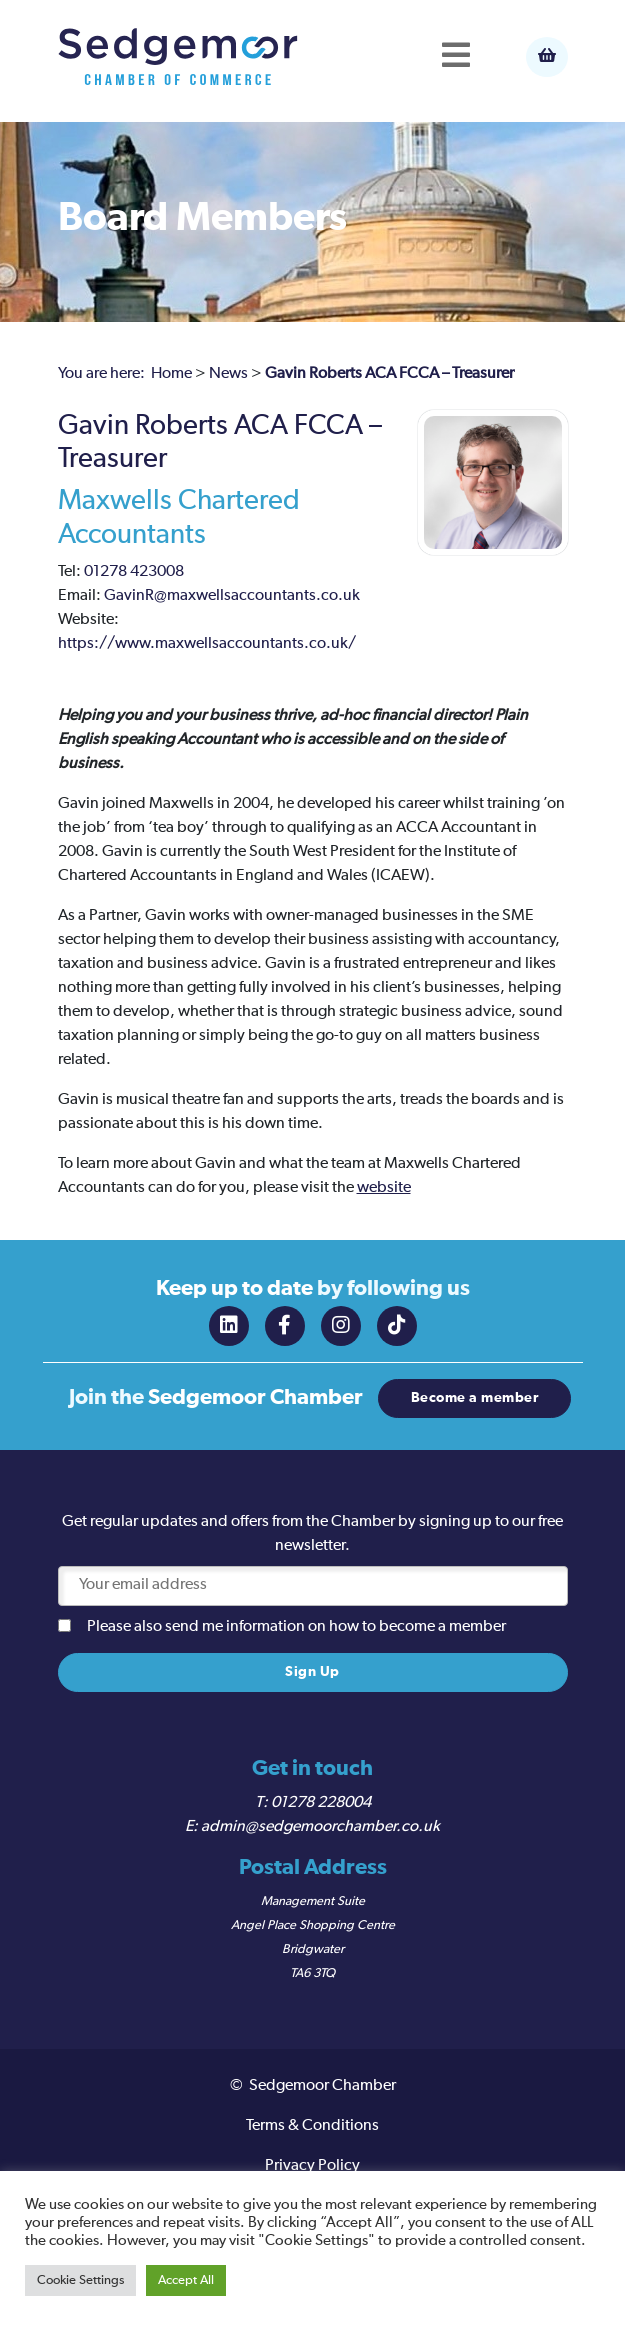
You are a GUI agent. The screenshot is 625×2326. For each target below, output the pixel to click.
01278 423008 (134, 572)
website (384, 1188)
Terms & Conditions (312, 2126)
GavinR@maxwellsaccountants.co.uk (232, 596)
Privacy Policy (312, 2166)
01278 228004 (321, 1803)
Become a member (475, 1398)
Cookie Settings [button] (80, 2280)
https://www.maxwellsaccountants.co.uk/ (207, 644)
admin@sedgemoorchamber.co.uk (320, 1827)
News (228, 374)
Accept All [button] (186, 2280)
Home (171, 374)
